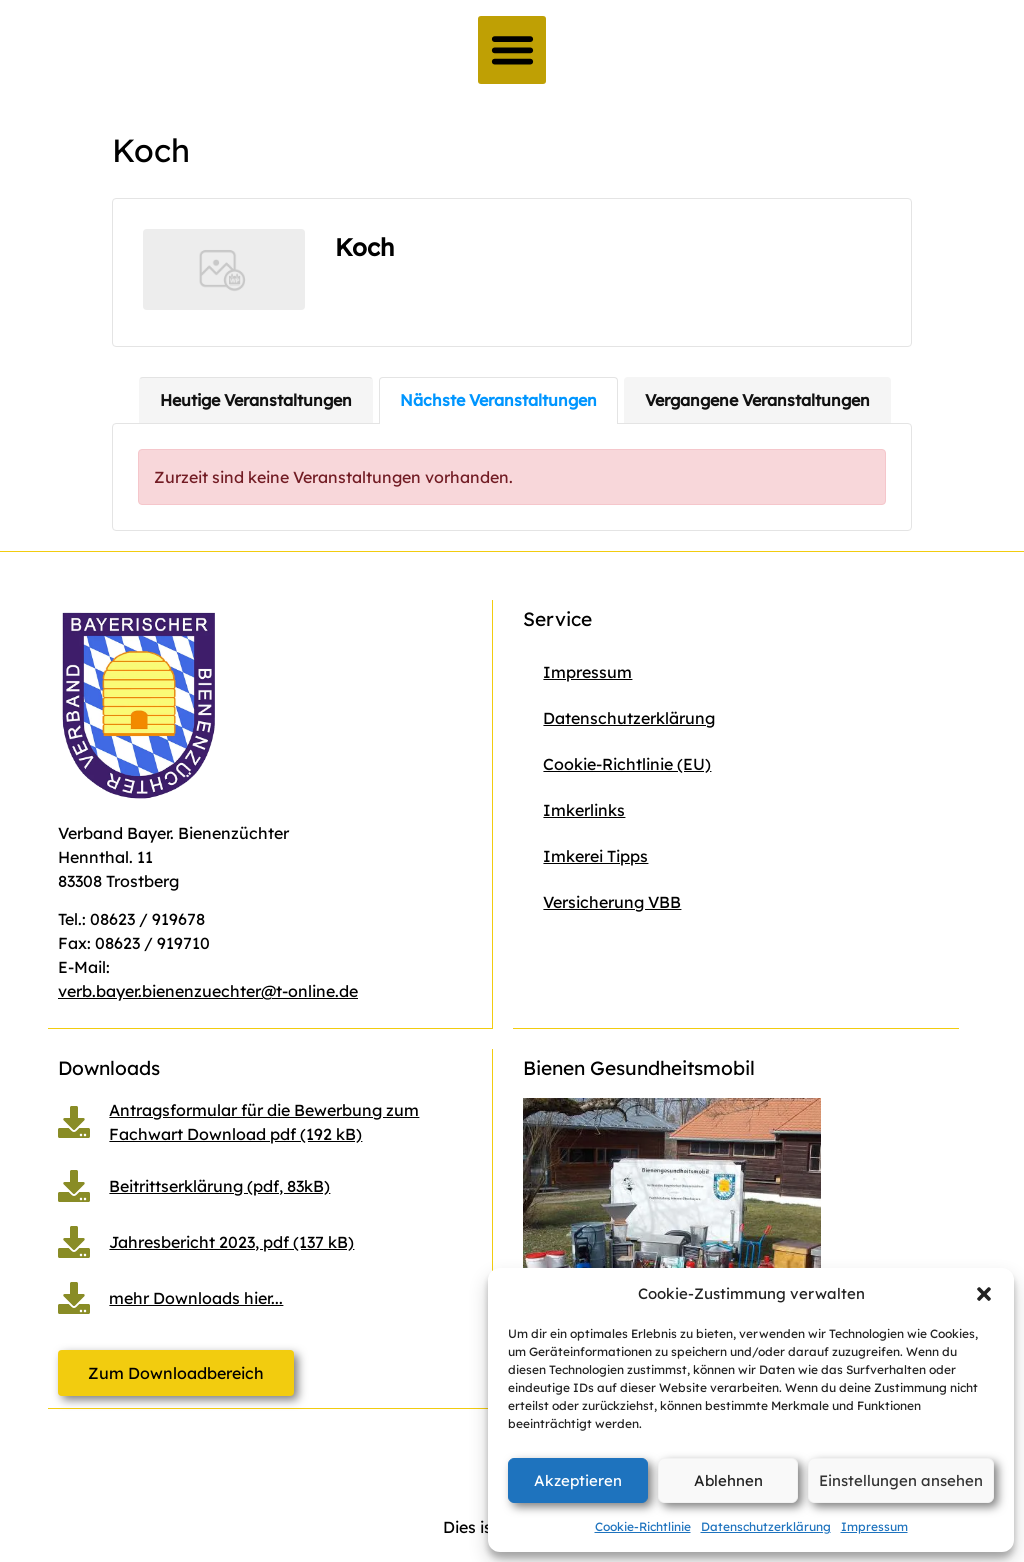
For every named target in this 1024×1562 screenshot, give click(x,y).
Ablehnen (728, 1480)
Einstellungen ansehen (901, 1480)
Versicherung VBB (612, 902)
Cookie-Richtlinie (643, 1526)
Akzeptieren (578, 1480)
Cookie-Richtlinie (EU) (627, 764)
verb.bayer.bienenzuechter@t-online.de (208, 991)
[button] (984, 1294)
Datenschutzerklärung (766, 1526)
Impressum (874, 1526)
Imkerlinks (584, 810)
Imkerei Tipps (595, 856)
